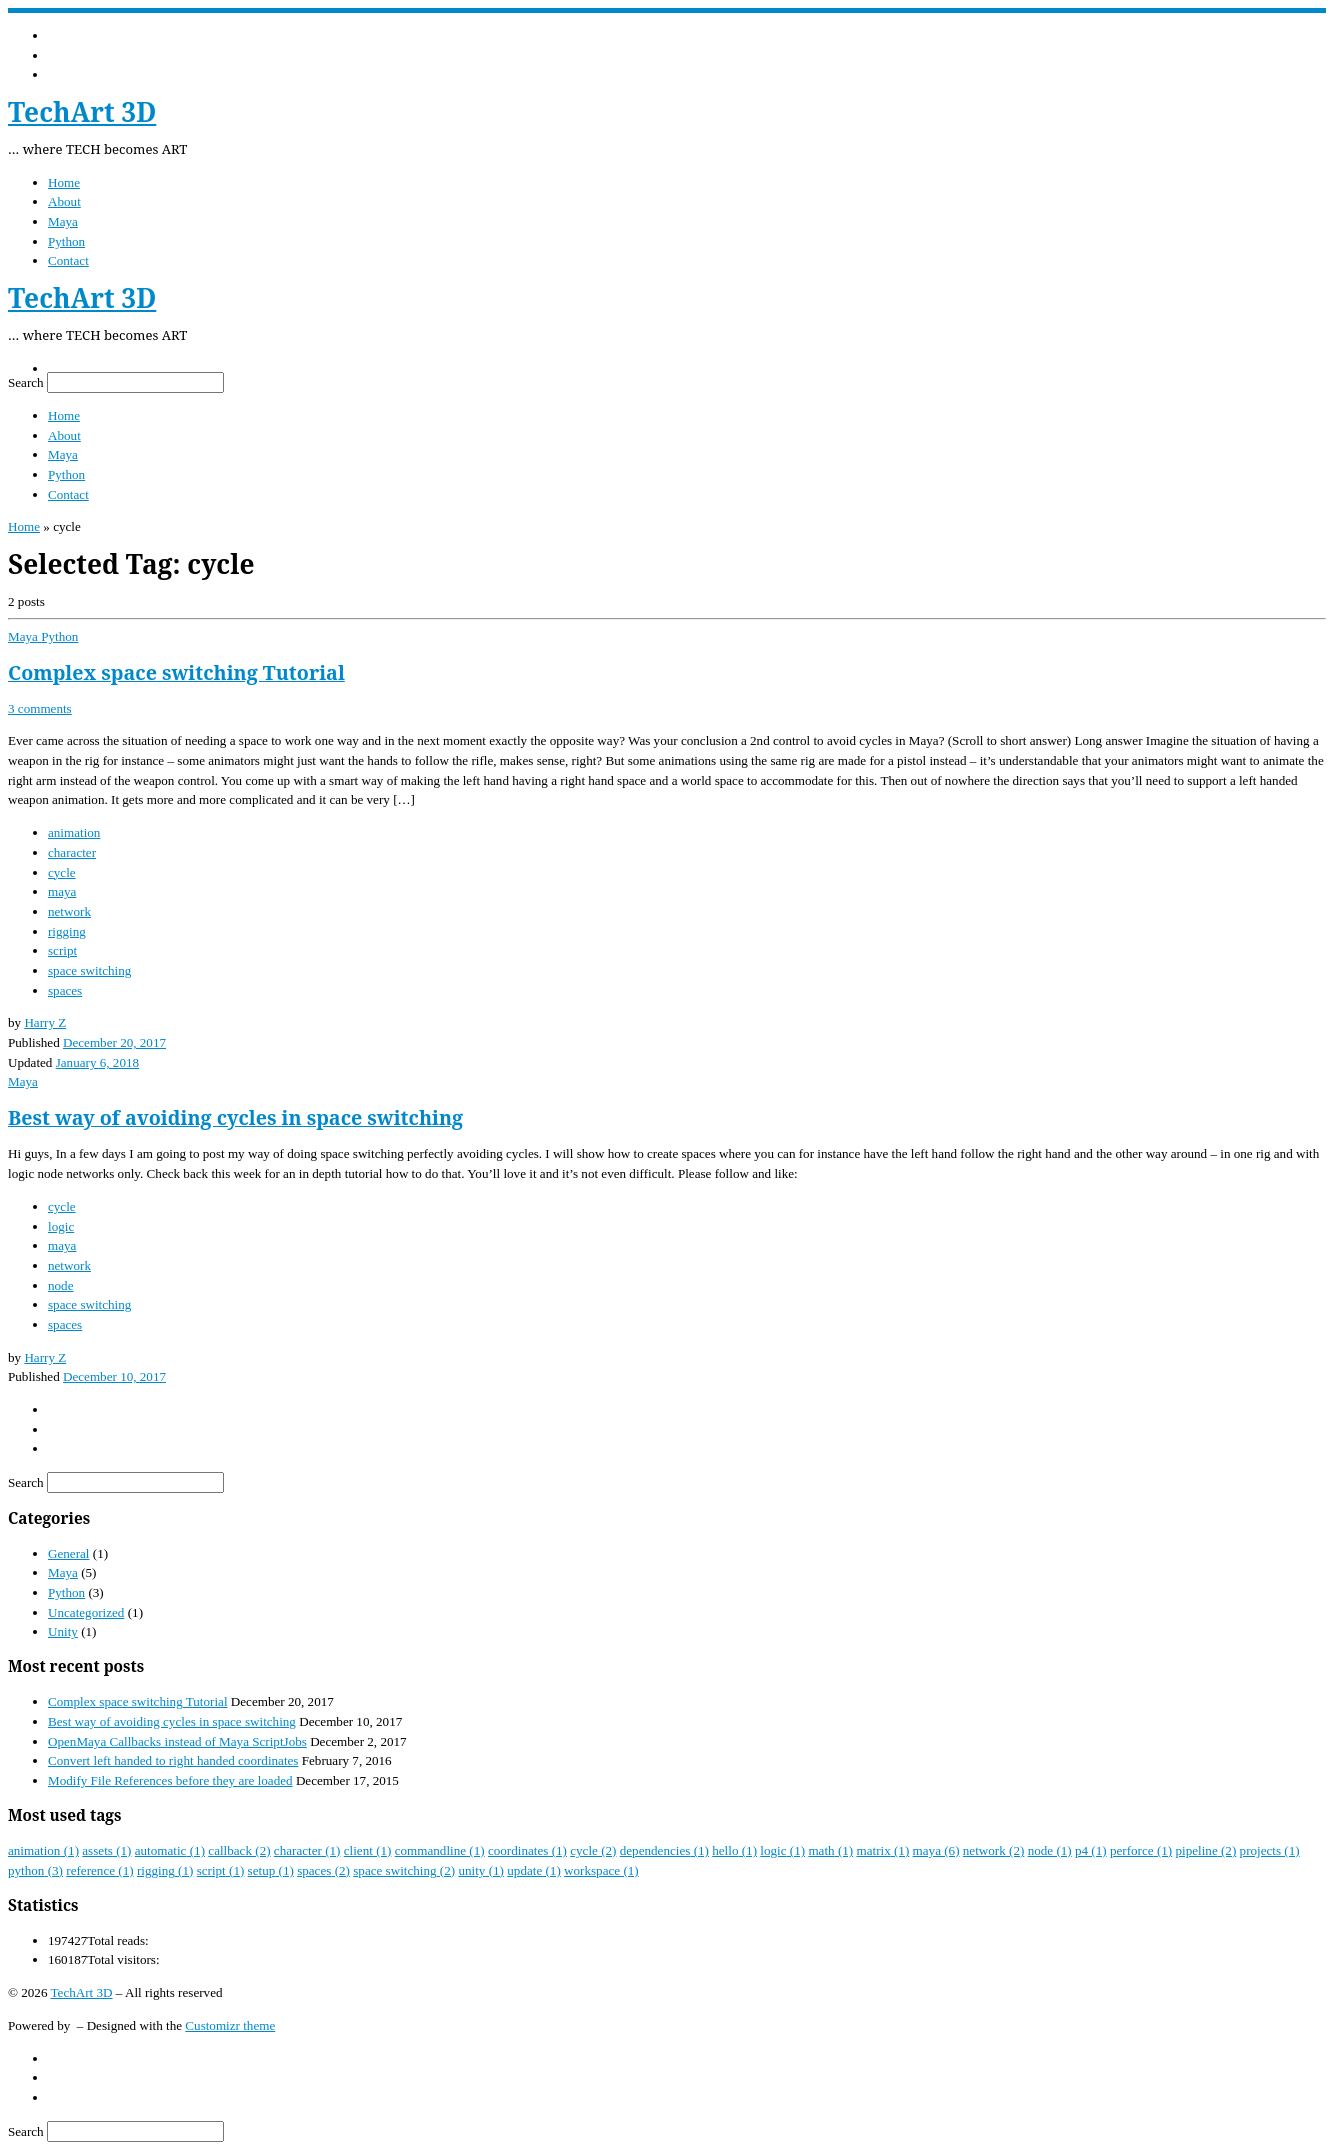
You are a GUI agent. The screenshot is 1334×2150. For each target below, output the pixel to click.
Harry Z (45, 1022)
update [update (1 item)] (534, 1870)
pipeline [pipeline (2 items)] (1205, 1850)
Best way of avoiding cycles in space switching (235, 1117)
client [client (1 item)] (368, 1850)
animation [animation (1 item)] (43, 1850)
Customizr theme (230, 2025)
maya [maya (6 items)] (936, 1850)
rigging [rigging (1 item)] (165, 1870)
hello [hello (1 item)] (734, 1850)
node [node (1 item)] (1050, 1850)
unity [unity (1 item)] (481, 1870)
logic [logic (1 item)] (782, 1850)
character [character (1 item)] (307, 1850)
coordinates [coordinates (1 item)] (527, 1850)
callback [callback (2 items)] (239, 1850)
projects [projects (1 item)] (1270, 1850)
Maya (63, 1572)
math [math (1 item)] (830, 1850)
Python (66, 1592)
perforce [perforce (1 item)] (1141, 1850)
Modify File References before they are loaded (170, 1780)
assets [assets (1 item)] (106, 1850)
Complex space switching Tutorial (176, 672)
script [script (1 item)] (221, 1870)
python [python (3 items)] (35, 1870)
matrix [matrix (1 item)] (882, 1850)
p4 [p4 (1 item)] (1091, 1850)
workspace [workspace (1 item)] (601, 1870)
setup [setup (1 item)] (271, 1870)
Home (24, 526)
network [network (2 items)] (994, 1850)
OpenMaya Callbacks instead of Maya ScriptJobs (177, 1741)
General (69, 1553)
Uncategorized (86, 1612)
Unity (63, 1631)
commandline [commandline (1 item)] (440, 1850)
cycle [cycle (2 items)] (593, 1850)
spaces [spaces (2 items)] (323, 1870)
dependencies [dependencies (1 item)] (664, 1850)
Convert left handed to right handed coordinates (173, 1760)
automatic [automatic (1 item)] (170, 1850)
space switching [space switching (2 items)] (404, 1870)
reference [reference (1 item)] (99, 1870)
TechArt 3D (82, 1992)
